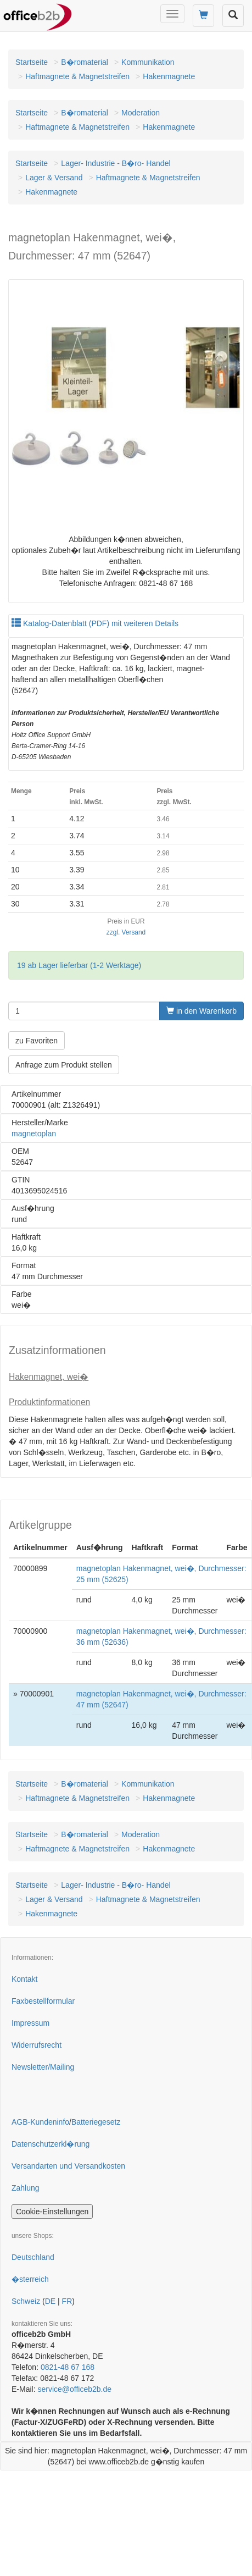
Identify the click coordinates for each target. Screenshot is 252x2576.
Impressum (30, 2023)
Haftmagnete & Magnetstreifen (77, 76)
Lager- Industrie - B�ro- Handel (115, 163)
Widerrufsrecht (36, 2045)
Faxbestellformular (43, 2001)
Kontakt (24, 1979)
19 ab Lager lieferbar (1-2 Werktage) (79, 965)
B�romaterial (84, 62)
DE (50, 2301)
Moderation (140, 112)
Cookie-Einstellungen (52, 2211)
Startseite (31, 62)
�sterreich (30, 2279)
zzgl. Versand (126, 932)
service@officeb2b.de (74, 2389)
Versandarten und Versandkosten (68, 2166)
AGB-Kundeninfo (40, 2122)
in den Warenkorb (201, 1011)
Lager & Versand (53, 177)
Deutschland (33, 2257)
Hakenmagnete (169, 76)
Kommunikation (148, 62)
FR (67, 2301)
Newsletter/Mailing (43, 2067)
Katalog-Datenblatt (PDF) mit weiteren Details (95, 623)
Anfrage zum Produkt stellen (63, 1064)
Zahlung (26, 2187)
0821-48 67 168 (67, 2367)
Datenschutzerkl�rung (50, 2144)
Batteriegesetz (96, 2122)
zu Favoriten (36, 1040)
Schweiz (26, 2301)
